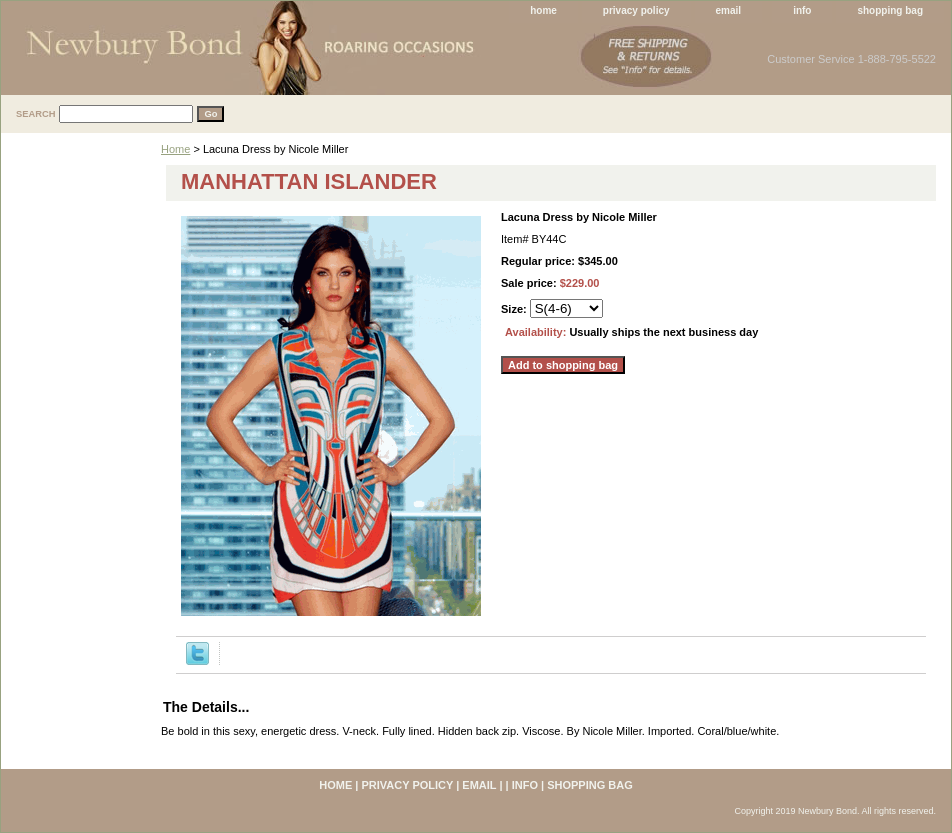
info (802, 10)
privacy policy (636, 10)
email (729, 10)
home (543, 10)
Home (175, 149)
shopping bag (890, 10)
